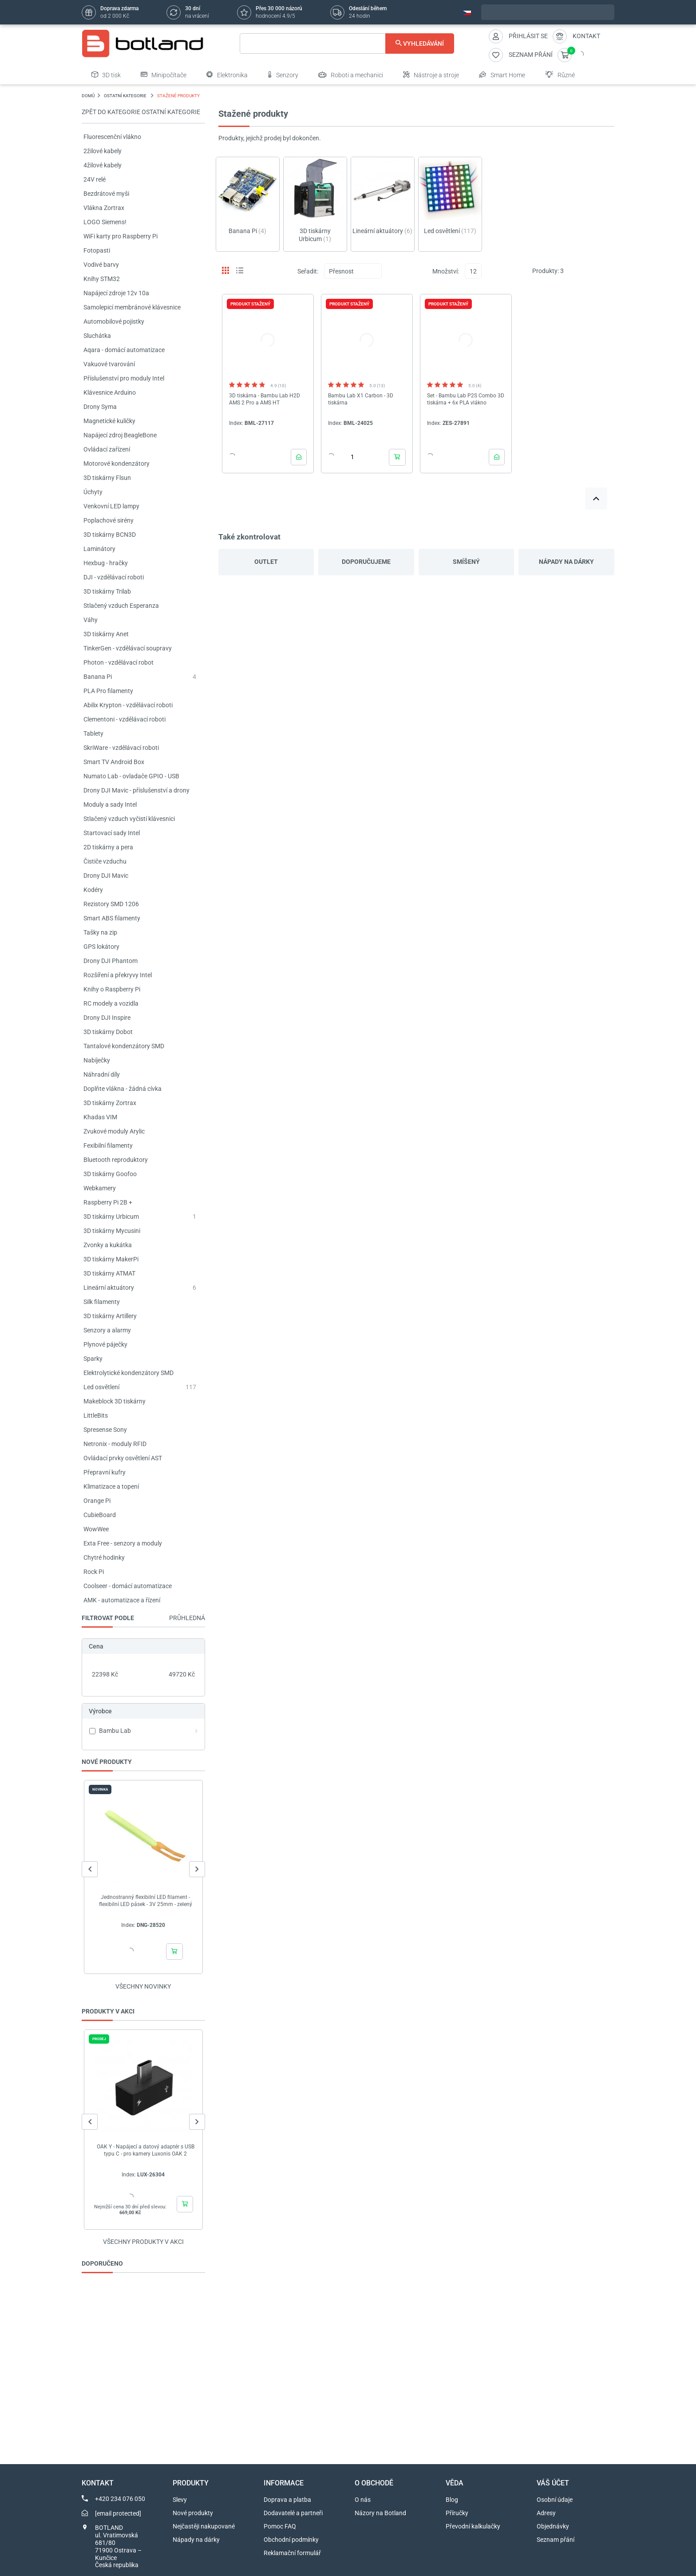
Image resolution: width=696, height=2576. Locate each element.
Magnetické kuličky (109, 420)
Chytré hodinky (104, 1557)
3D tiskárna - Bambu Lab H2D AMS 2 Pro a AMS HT (264, 399)
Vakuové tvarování (109, 364)
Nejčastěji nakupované (204, 2526)
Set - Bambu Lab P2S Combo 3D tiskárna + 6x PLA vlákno (465, 399)
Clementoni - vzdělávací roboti (124, 719)
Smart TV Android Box (113, 761)
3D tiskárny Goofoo (110, 1173)
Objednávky (553, 2526)
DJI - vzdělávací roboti (113, 577)
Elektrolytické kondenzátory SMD (128, 1372)
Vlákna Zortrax (103, 207)
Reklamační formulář (292, 2552)
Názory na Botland (380, 2513)
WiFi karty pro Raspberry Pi (120, 236)
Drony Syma (100, 406)
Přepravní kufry (104, 1472)
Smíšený (466, 561)
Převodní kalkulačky (473, 2526)
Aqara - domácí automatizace (124, 349)
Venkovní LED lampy (111, 506)
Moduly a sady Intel (110, 804)
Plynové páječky (105, 1344)
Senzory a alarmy (107, 1330)
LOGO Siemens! (105, 222)
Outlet (266, 561)
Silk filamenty (101, 1301)
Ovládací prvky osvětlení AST (122, 1458)
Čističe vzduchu (105, 861)
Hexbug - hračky (105, 563)
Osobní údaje (555, 2499)
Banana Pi (97, 676)
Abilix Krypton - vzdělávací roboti (128, 705)
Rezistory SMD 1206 (111, 904)
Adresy (546, 2513)
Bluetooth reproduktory (115, 1159)
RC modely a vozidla (110, 1003)
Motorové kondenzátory (116, 463)
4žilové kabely (102, 165)
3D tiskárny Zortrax (109, 1102)
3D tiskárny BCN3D (109, 534)
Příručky (457, 2513)
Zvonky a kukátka (107, 1244)
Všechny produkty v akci (143, 2241)
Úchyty (93, 491)
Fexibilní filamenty (108, 1145)
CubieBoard (99, 1514)
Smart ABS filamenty (111, 918)
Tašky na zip (100, 932)
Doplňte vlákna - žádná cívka (122, 1088)
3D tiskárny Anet (106, 634)
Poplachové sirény (108, 520)
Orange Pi (97, 1500)
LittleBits (95, 1415)
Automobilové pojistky (113, 321)
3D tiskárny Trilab (107, 591)
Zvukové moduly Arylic (114, 1131)
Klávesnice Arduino (109, 392)
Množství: (445, 271)
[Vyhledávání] (347, 43)
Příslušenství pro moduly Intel (123, 378)
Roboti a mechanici (350, 75)
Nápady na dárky (566, 561)
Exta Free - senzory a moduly (122, 1543)
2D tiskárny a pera (108, 847)
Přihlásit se (528, 36)
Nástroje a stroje (431, 75)
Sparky (93, 1358)
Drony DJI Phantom (110, 960)
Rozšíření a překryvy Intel (117, 975)
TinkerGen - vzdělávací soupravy (127, 648)
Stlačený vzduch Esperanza (121, 605)
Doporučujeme (366, 561)
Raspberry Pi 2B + (107, 1202)
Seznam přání (555, 2539)
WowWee (96, 1529)
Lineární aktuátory (108, 1287)
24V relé (94, 179)
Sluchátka (97, 335)
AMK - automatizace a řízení (121, 1600)
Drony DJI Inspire (106, 1017)
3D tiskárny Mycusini (111, 1230)
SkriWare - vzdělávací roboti (121, 747)
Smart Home (502, 75)
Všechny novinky (143, 1986)
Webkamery (99, 1188)
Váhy (90, 619)
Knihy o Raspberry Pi (111, 989)
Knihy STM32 (101, 278)
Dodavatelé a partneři (293, 2513)
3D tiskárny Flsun (107, 477)
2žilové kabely (102, 151)
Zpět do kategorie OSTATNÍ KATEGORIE (141, 111)
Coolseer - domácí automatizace (127, 1585)
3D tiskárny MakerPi (110, 1259)
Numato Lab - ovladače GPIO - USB (131, 776)
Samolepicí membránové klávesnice (132, 307)
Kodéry (93, 889)
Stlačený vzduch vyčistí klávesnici (129, 818)
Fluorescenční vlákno (112, 136)
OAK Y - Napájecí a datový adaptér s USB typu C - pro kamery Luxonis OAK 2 (145, 2150)
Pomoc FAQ (280, 2526)
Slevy (180, 2499)
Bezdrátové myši (106, 193)
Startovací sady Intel (111, 832)
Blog (452, 2499)
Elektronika (227, 75)
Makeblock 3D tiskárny (114, 1401)
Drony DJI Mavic (105, 875)
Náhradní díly (101, 1074)
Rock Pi (93, 1571)
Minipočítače (163, 75)
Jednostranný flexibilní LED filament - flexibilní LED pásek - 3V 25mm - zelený (145, 1900)
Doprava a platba (287, 2499)
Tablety (93, 733)
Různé (560, 75)
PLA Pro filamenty (108, 690)
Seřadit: (307, 271)
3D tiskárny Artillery (110, 1316)
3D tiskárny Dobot (108, 1031)
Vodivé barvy (101, 264)
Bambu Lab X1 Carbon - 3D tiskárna (360, 399)
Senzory (283, 75)
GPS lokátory (101, 946)
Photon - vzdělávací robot (118, 662)
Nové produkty (193, 2513)
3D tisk (106, 75)
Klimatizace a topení (111, 1486)
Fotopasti (96, 250)
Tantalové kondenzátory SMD (123, 1046)
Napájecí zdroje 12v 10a (116, 293)
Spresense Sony (105, 1429)
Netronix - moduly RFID (114, 1443)
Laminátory (99, 548)
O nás (363, 2499)
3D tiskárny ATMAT (109, 1273)
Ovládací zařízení (106, 449)
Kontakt (586, 36)
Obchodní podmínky (291, 2539)
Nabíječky (96, 1060)
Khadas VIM (100, 1117)
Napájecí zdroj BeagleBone (120, 435)
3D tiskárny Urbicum (111, 1216)
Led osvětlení (101, 1387)
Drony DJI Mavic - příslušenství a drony (136, 790)
